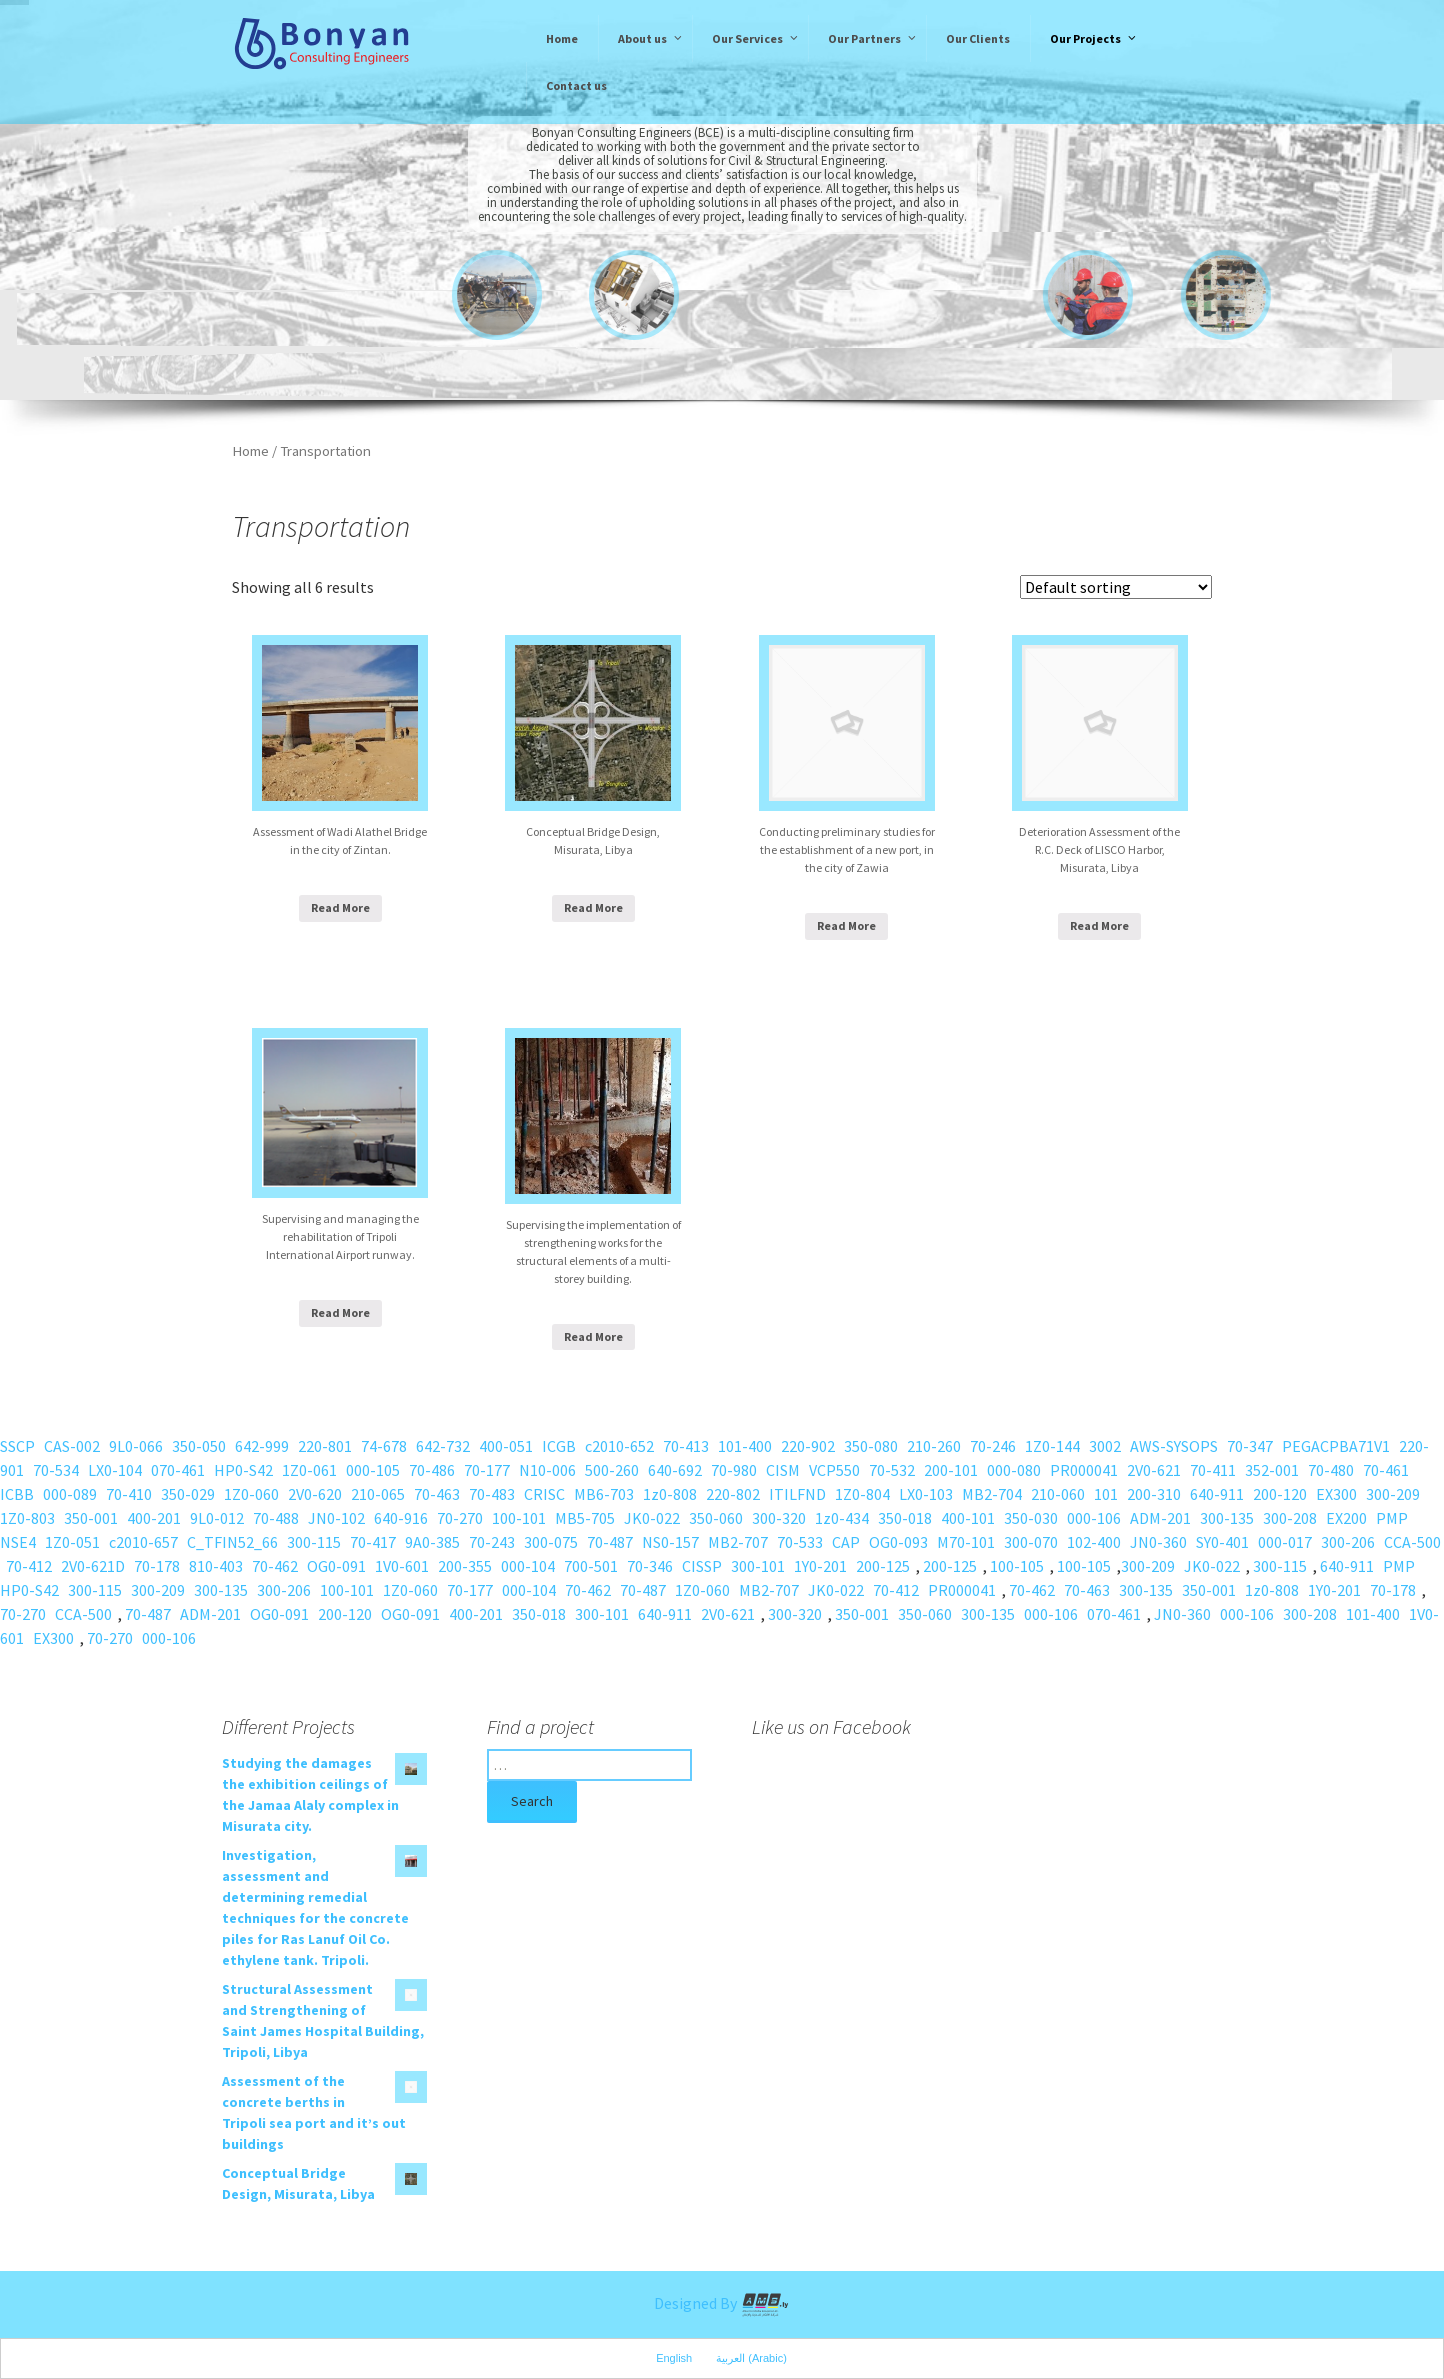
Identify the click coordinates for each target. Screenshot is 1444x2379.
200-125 (883, 1566)
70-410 (129, 1494)
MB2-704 (992, 1494)
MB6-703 (604, 1494)
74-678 (384, 1446)
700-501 (591, 1566)
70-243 (492, 1542)
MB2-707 (738, 1542)
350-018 (905, 1518)
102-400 (1094, 1542)
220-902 (808, 1446)
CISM (783, 1470)
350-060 (716, 1518)
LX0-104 (115, 1470)
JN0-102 (336, 1518)
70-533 (800, 1542)
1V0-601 (402, 1566)
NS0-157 (670, 1542)
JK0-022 (652, 1518)
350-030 (1031, 1518)
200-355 (465, 1566)
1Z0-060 (251, 1494)
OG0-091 (336, 1566)
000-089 (70, 1494)
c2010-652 (619, 1446)
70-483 (492, 1494)
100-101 (519, 1518)
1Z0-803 (27, 1518)
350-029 (188, 1494)
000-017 (1285, 1542)
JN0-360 (1158, 1542)
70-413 (686, 1446)
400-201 (154, 1518)
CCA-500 (1412, 1542)
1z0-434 (842, 1518)
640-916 (401, 1518)
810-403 (216, 1566)
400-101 (968, 1518)
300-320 (779, 1518)
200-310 (1154, 1494)
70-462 (275, 1566)
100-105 (1017, 1566)
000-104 (528, 1566)
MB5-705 (585, 1518)
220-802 (733, 1494)
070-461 (178, 1470)
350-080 (871, 1446)
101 (1106, 1494)
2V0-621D (93, 1566)
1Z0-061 (309, 1470)
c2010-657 (143, 1542)
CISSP (702, 1566)
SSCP (17, 1446)
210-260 (934, 1446)
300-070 (1031, 1542)
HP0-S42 (243, 1470)
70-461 (1386, 1470)
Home (250, 451)
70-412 (29, 1566)
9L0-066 (136, 1446)
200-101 (951, 1470)
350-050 (199, 1446)
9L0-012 (217, 1518)
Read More (340, 907)
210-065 (378, 1494)
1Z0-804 (862, 1494)
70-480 (1331, 1470)
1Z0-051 (72, 1542)
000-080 (1014, 1470)
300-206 (1348, 1542)
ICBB (17, 1494)
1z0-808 (670, 1494)
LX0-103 (926, 1494)
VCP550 (834, 1470)
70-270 (460, 1518)
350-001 (91, 1518)
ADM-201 (1160, 1518)
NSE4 (18, 1542)
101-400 (745, 1446)
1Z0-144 (1052, 1446)
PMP (1392, 1518)
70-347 (1250, 1446)
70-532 (892, 1470)
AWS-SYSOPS (1174, 1446)
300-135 (1227, 1518)
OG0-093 (898, 1542)
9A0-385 (432, 1542)
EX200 (1346, 1518)
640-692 (675, 1470)
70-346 (650, 1566)
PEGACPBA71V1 (1336, 1446)
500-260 (612, 1470)
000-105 (373, 1470)
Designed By (722, 2303)
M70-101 (966, 1542)
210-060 (1058, 1494)
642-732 (443, 1446)
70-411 (1213, 1470)
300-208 (1290, 1518)
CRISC (544, 1494)
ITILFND (797, 1494)
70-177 (487, 1470)
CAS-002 (72, 1446)
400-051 (506, 1446)
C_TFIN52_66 (232, 1542)
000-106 (1094, 1518)
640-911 (1217, 1494)
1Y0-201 (820, 1566)
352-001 (1272, 1470)
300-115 (314, 1542)
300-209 (1393, 1494)
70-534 (56, 1470)
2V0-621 (1154, 1470)
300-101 (758, 1566)
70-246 (993, 1446)
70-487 (610, 1542)
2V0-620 (315, 1494)
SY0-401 (1222, 1542)
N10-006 (547, 1470)
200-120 (1280, 1494)
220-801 (325, 1446)
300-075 (551, 1542)
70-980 (734, 1470)
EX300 (1336, 1494)
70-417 (373, 1542)
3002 (1105, 1446)
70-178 (157, 1566)
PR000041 (1084, 1470)
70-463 (437, 1494)
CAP (846, 1542)
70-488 (276, 1518)
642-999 (262, 1446)
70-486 (432, 1470)
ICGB (559, 1446)
